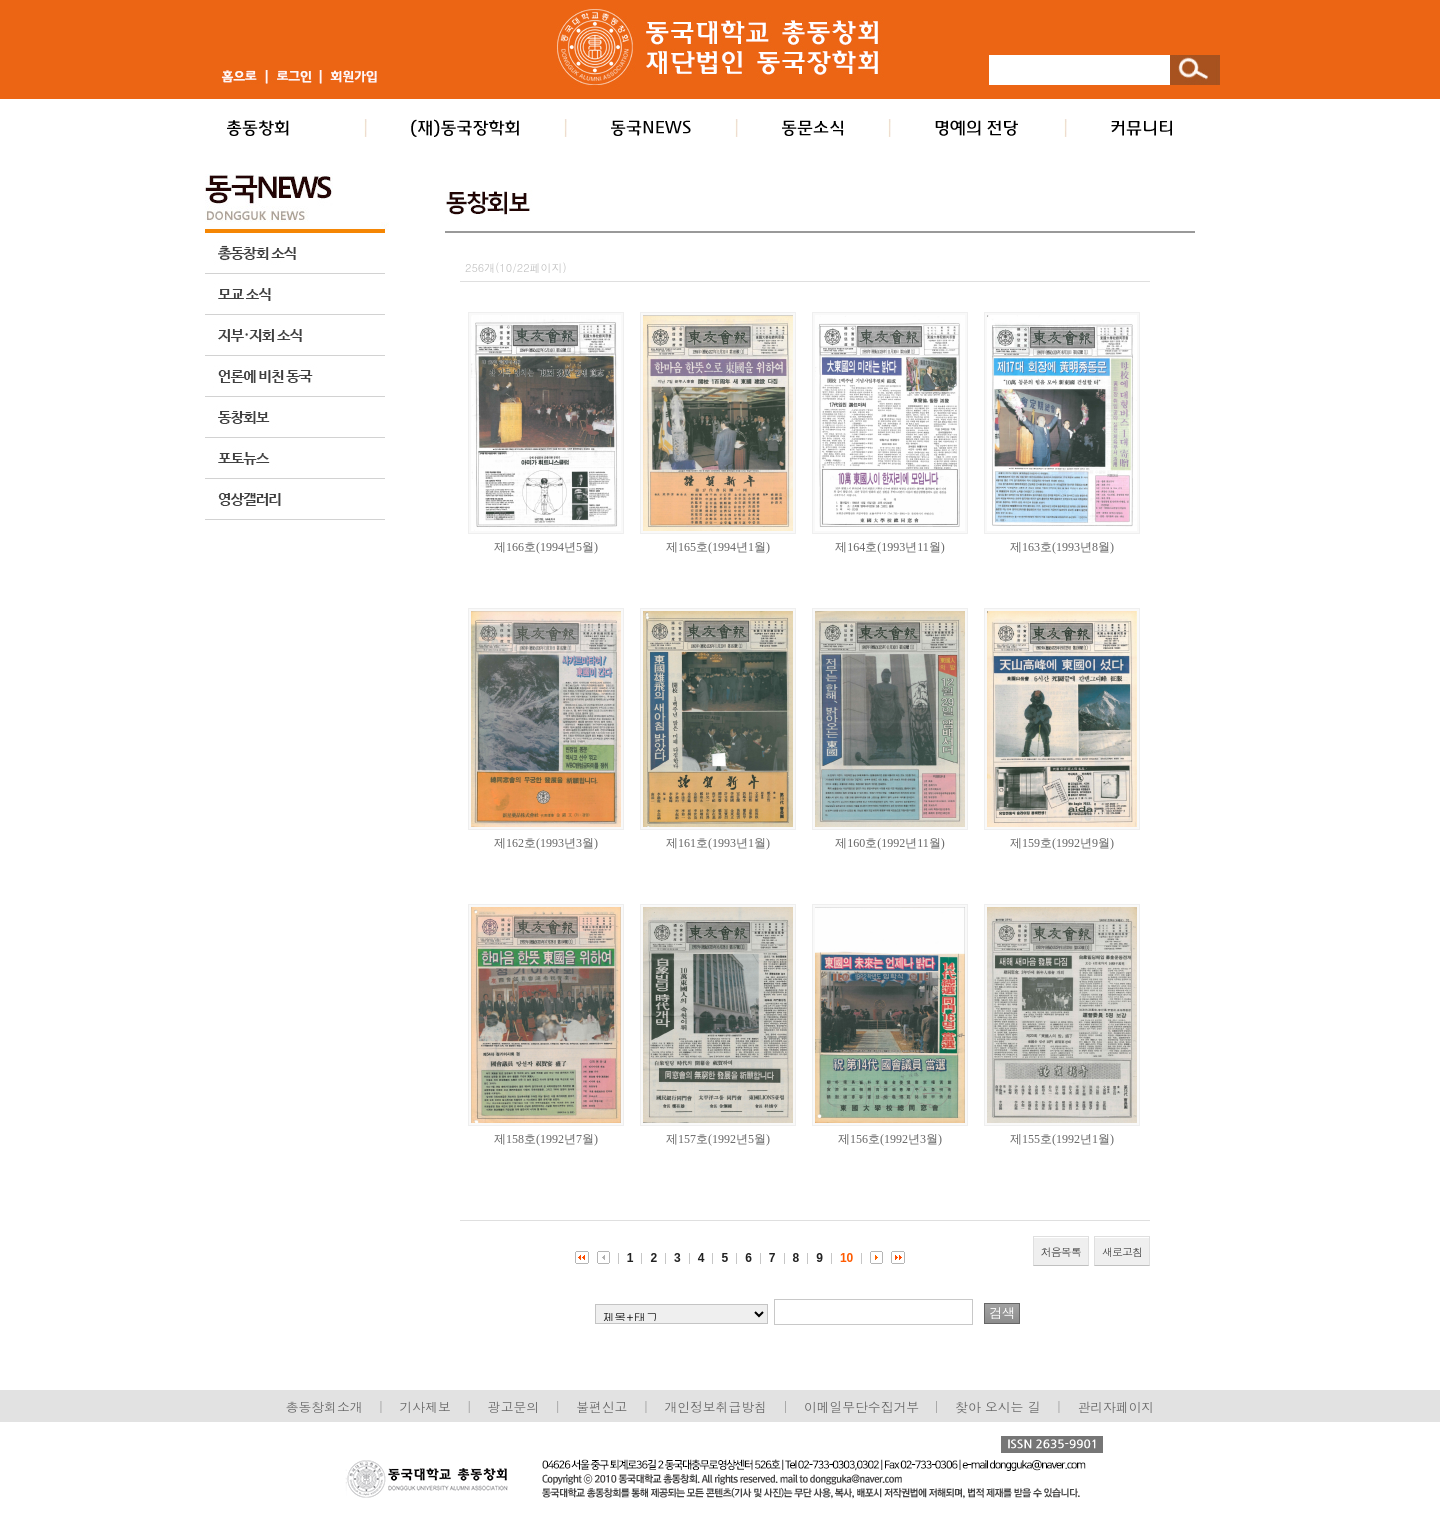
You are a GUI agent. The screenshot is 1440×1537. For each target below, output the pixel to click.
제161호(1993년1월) (718, 843)
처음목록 (1061, 1251)
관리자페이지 (1116, 1406)
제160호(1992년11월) (890, 843)
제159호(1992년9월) (1062, 843)
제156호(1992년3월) (890, 1139)
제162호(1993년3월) (546, 843)
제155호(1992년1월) (1062, 1139)
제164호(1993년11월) (890, 547)
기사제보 (425, 1406)
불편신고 (601, 1406)
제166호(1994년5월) (546, 547)
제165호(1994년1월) (718, 547)
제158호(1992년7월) (546, 1139)
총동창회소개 (324, 1406)
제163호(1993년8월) (1062, 547)
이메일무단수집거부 (863, 1406)
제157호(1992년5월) (718, 1139)
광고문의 (513, 1406)
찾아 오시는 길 (997, 1406)
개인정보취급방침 (715, 1406)
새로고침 (1122, 1251)
